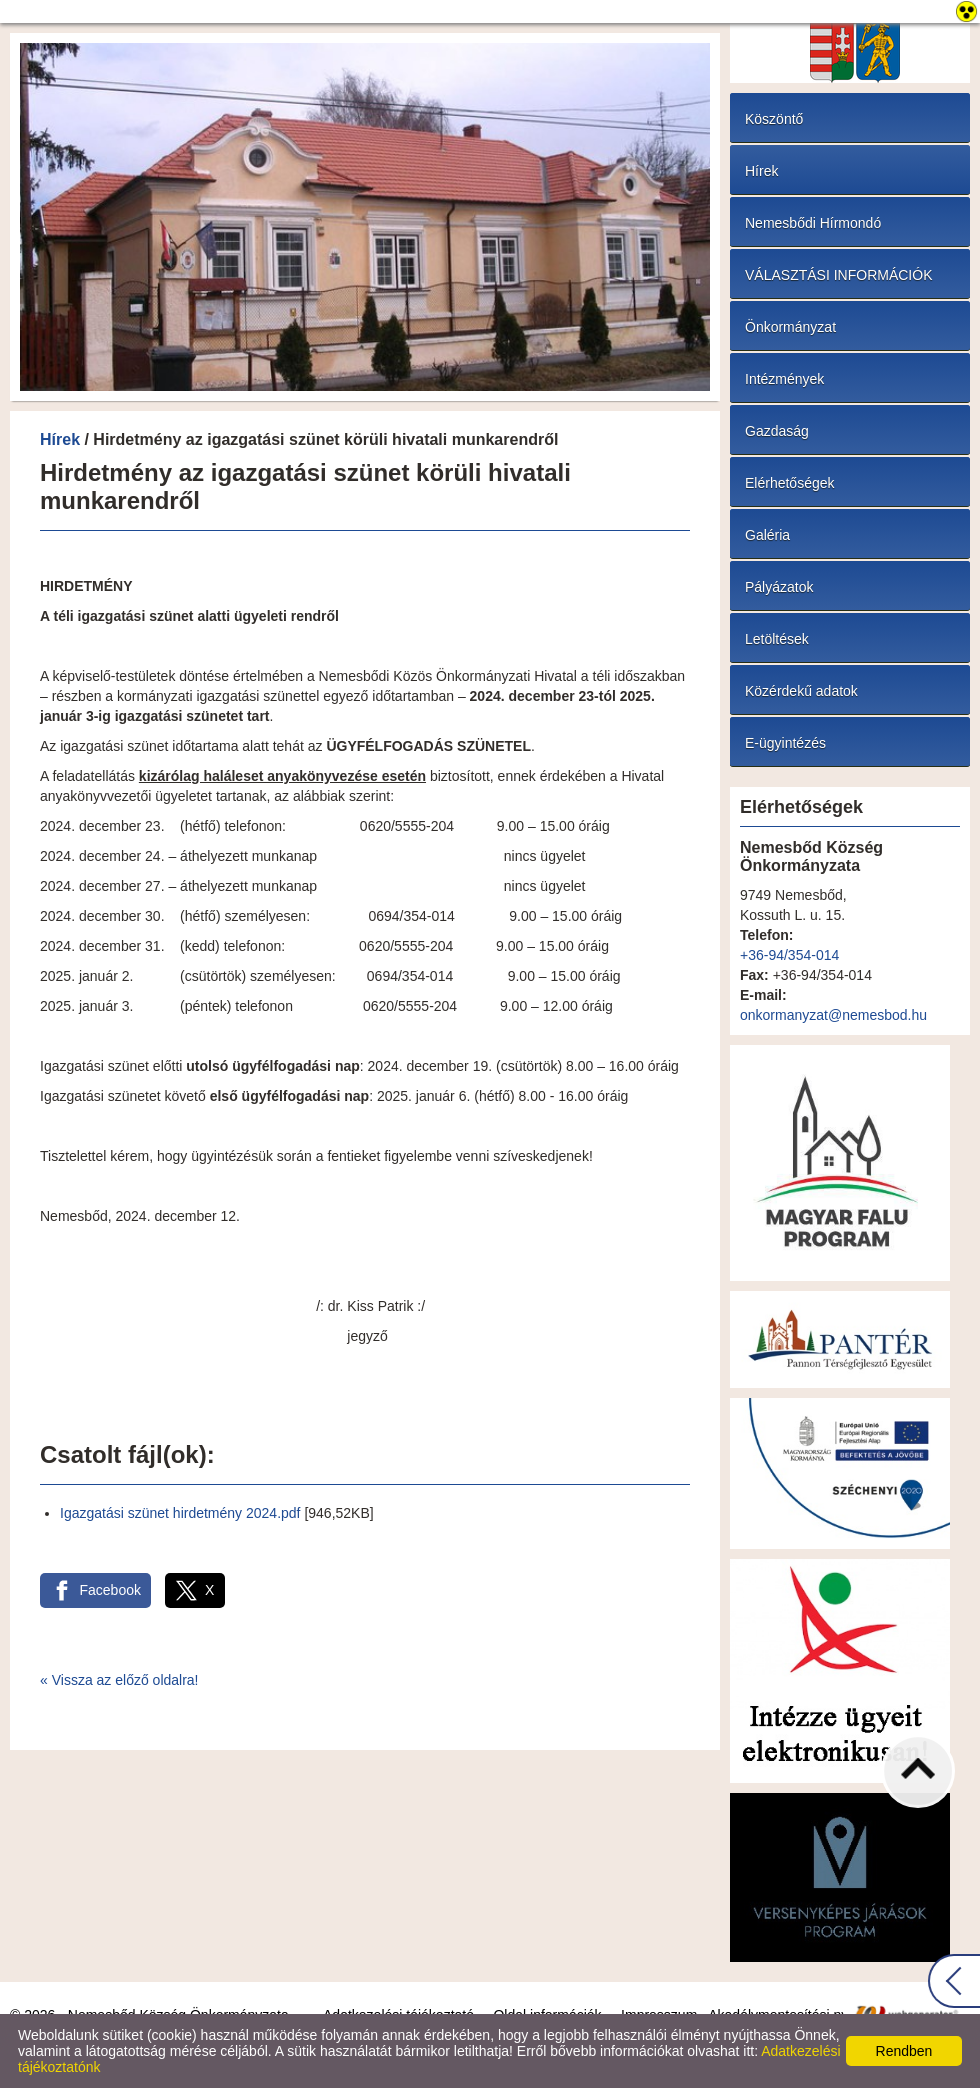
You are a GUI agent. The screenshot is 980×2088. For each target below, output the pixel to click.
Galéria (767, 535)
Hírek (60, 439)
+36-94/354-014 (789, 955)
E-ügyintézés (785, 743)
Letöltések (777, 639)
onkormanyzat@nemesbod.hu (833, 1015)
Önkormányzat (790, 327)
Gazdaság (777, 431)
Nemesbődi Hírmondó (813, 223)
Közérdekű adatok (801, 691)
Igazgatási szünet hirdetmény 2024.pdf (180, 1513)
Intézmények (784, 379)
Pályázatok (779, 587)
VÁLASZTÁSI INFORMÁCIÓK (838, 275)
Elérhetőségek (790, 483)
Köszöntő (774, 119)
